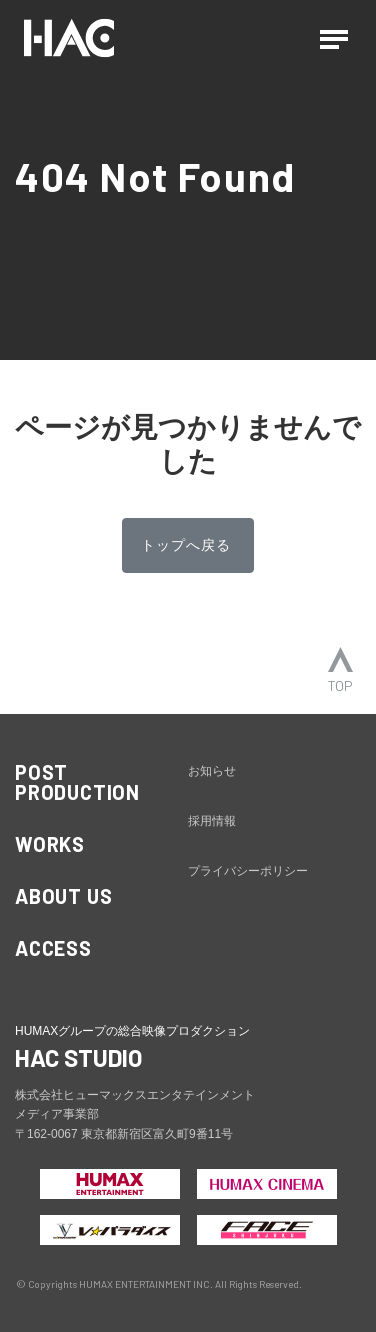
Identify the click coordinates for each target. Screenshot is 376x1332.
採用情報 (212, 821)
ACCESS (53, 948)
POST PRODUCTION (77, 782)
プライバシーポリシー (248, 871)
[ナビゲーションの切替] (334, 37)
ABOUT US (63, 896)
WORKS (50, 844)
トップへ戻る (186, 545)
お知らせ (212, 771)
